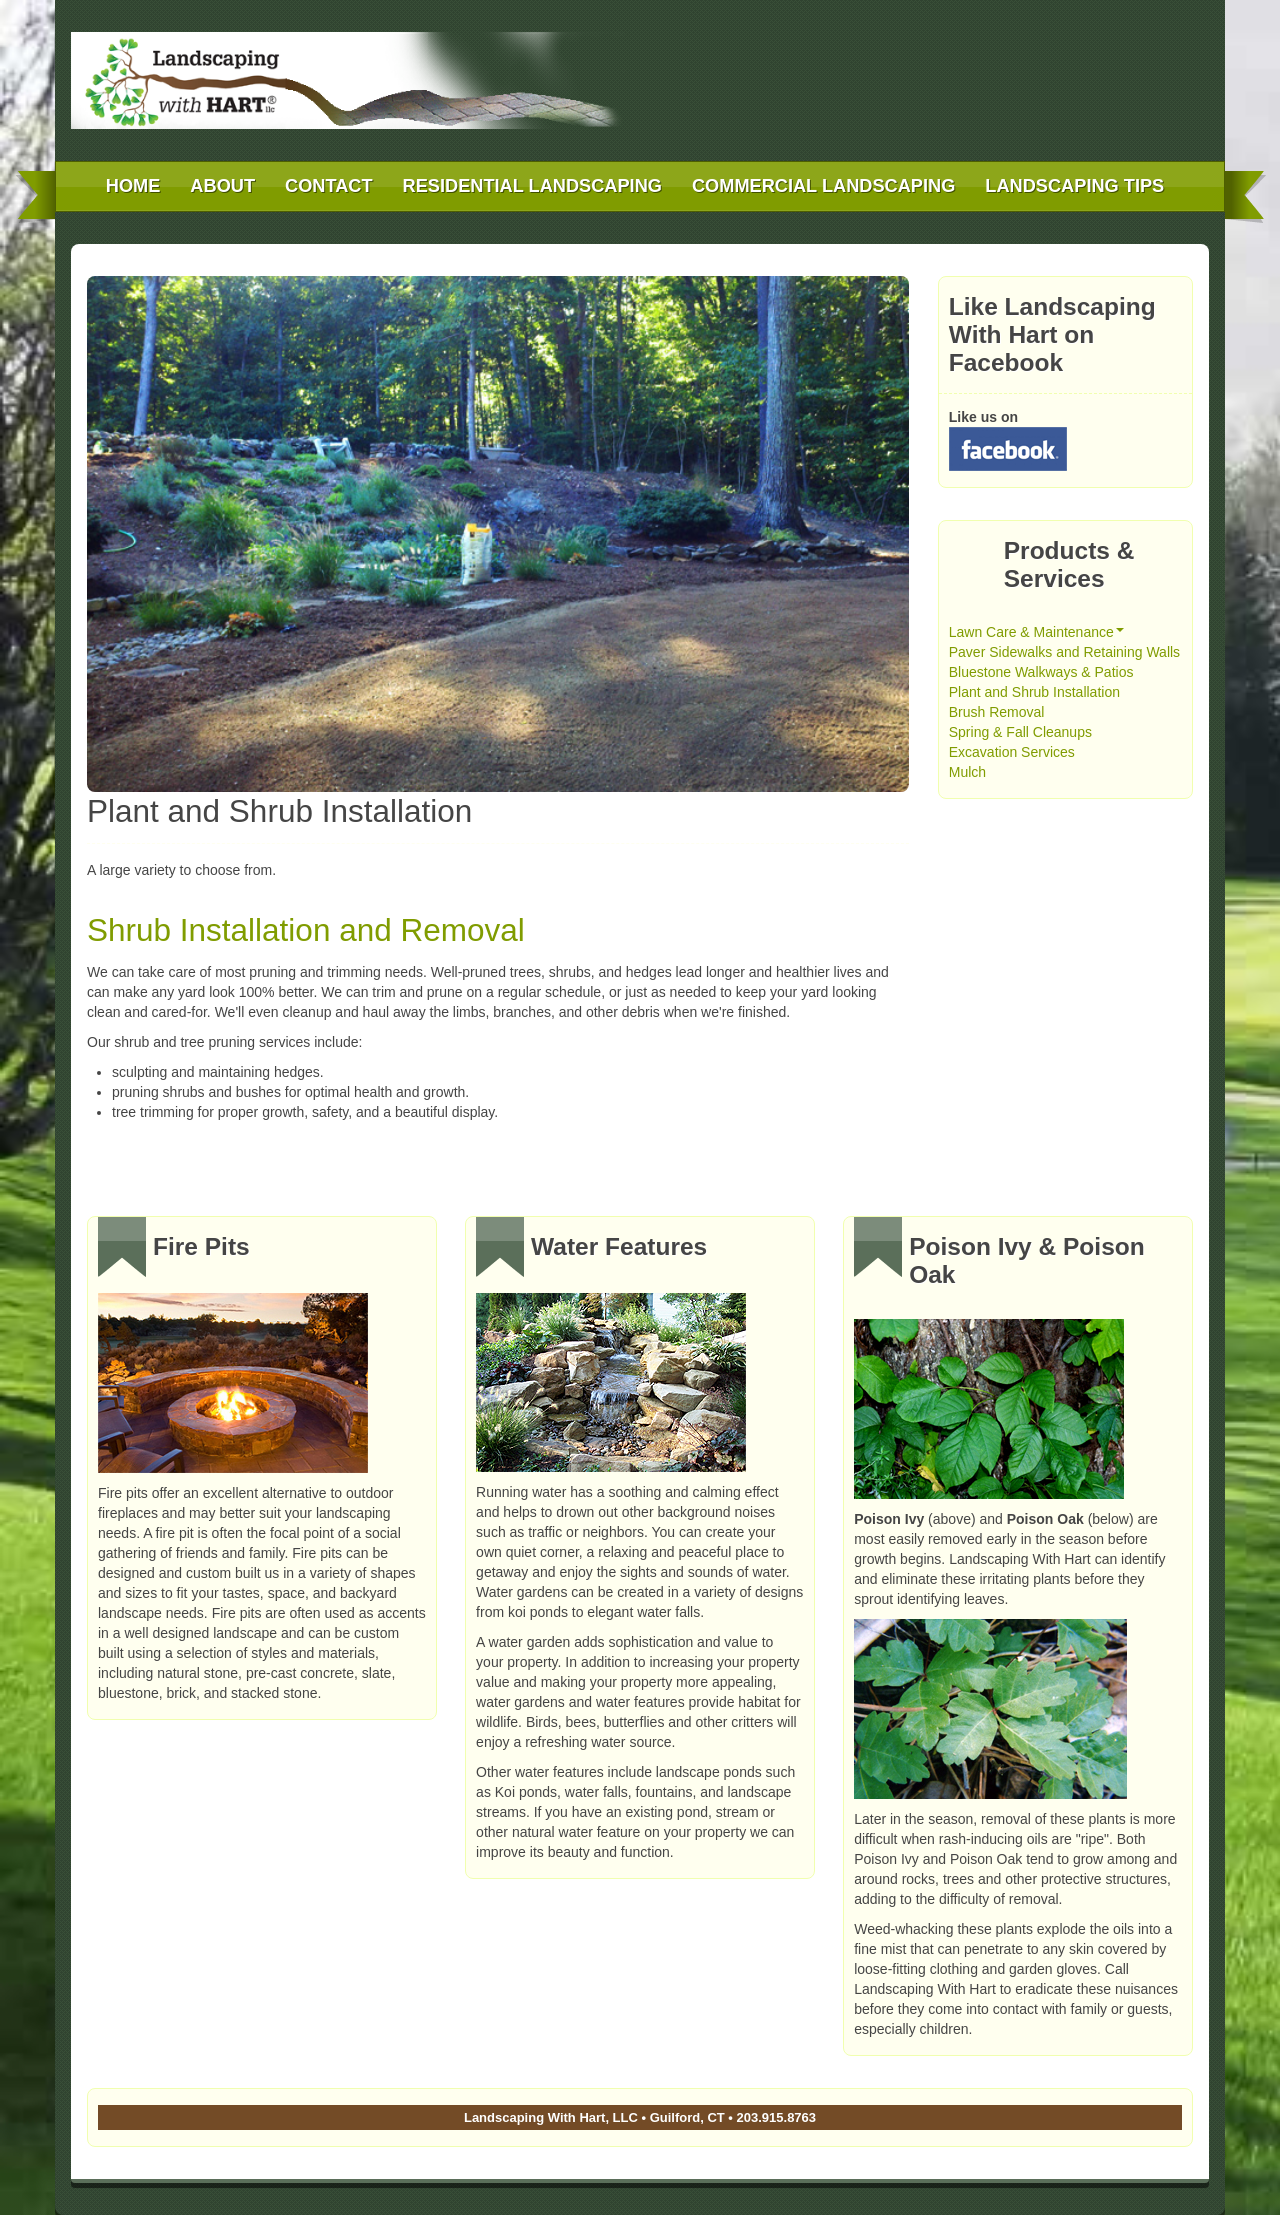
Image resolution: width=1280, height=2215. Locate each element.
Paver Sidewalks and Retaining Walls (1064, 652)
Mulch (967, 772)
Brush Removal (997, 712)
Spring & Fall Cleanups (1020, 732)
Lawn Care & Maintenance (1036, 632)
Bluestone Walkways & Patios (1041, 672)
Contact (329, 186)
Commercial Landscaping (823, 186)
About (222, 186)
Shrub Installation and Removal (306, 930)
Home (133, 186)
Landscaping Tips (1074, 186)
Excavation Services (1012, 752)
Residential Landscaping (532, 186)
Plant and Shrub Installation (1034, 692)
